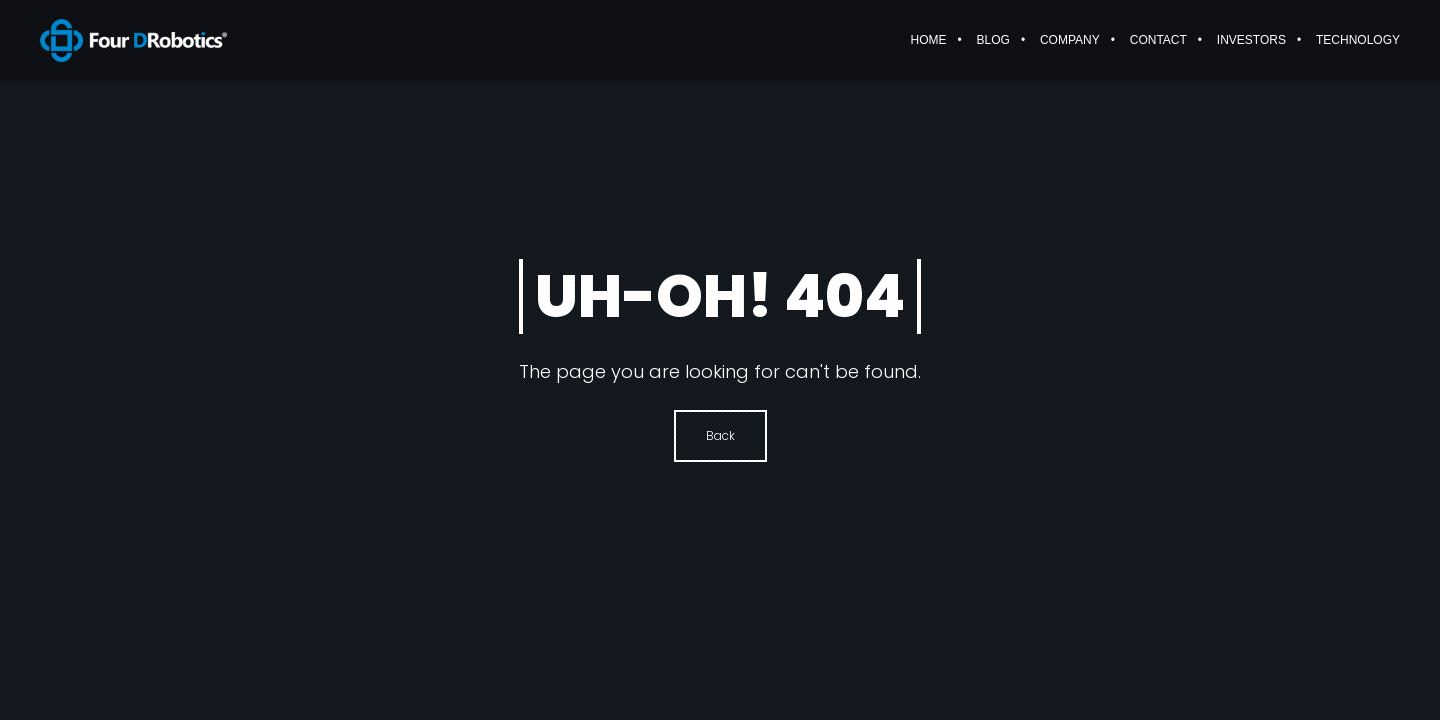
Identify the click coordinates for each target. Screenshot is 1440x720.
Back (720, 435)
